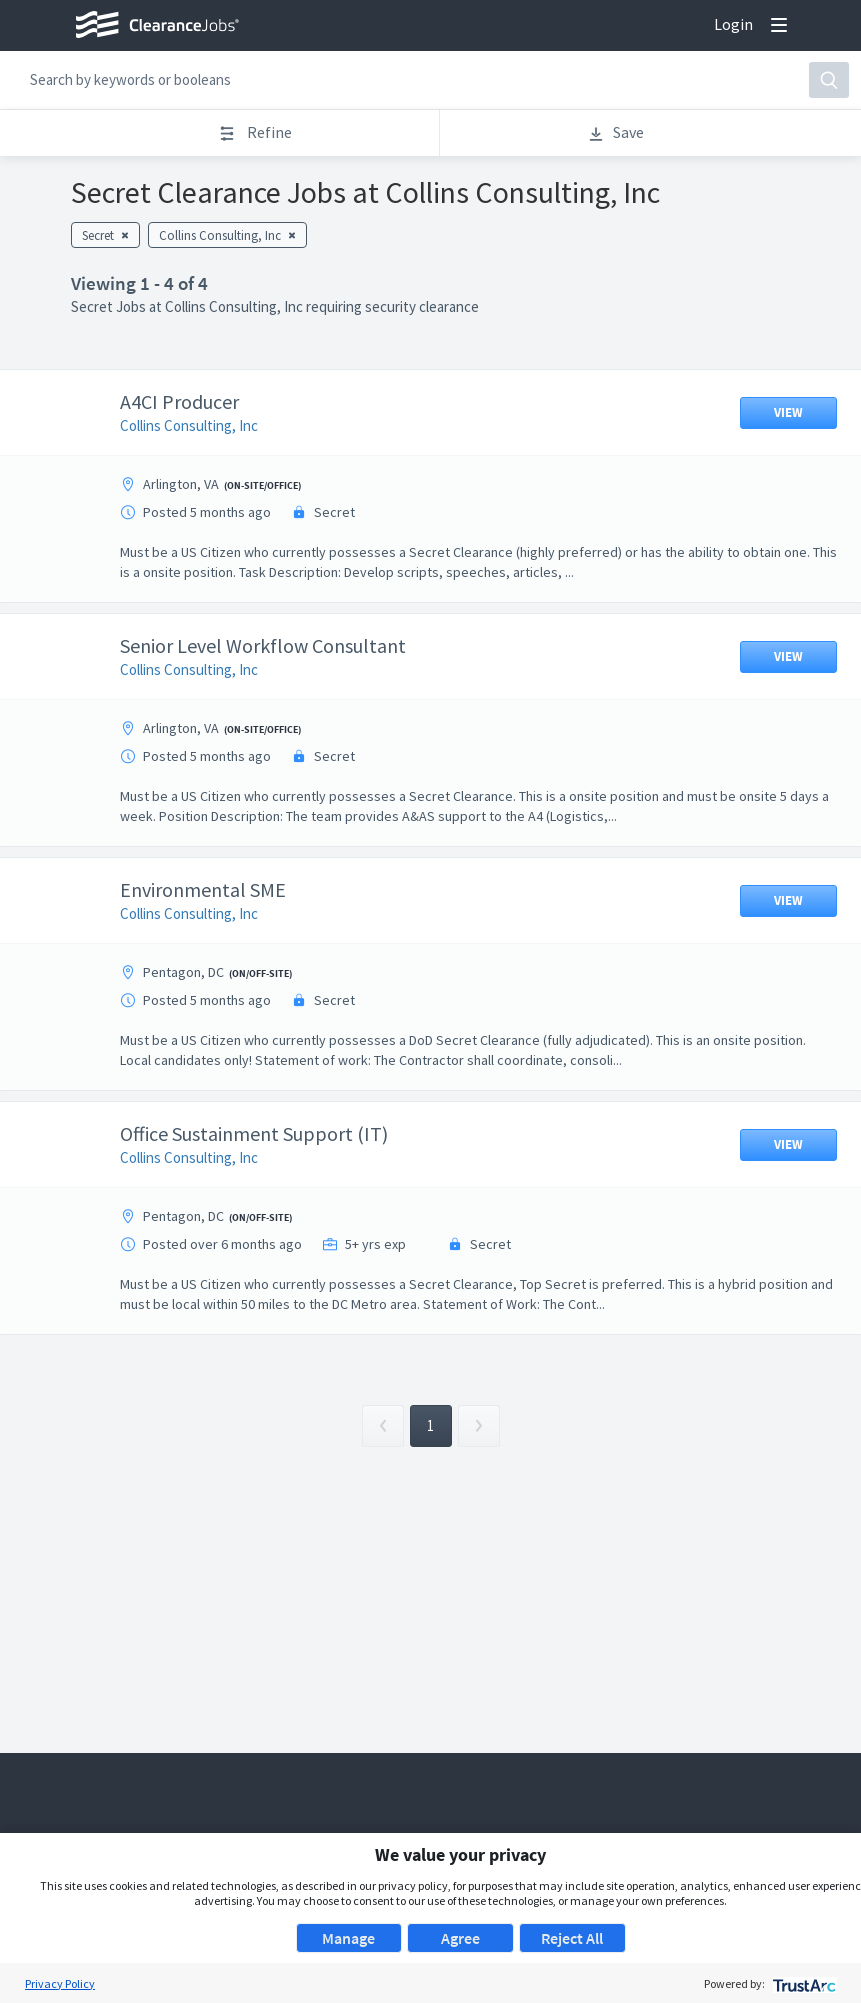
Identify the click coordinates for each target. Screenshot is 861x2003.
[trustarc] (802, 1983)
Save (615, 132)
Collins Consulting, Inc (204, 425)
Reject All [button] (572, 1938)
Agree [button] (460, 1938)
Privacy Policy (60, 1983)
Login (733, 24)
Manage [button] (348, 1938)
